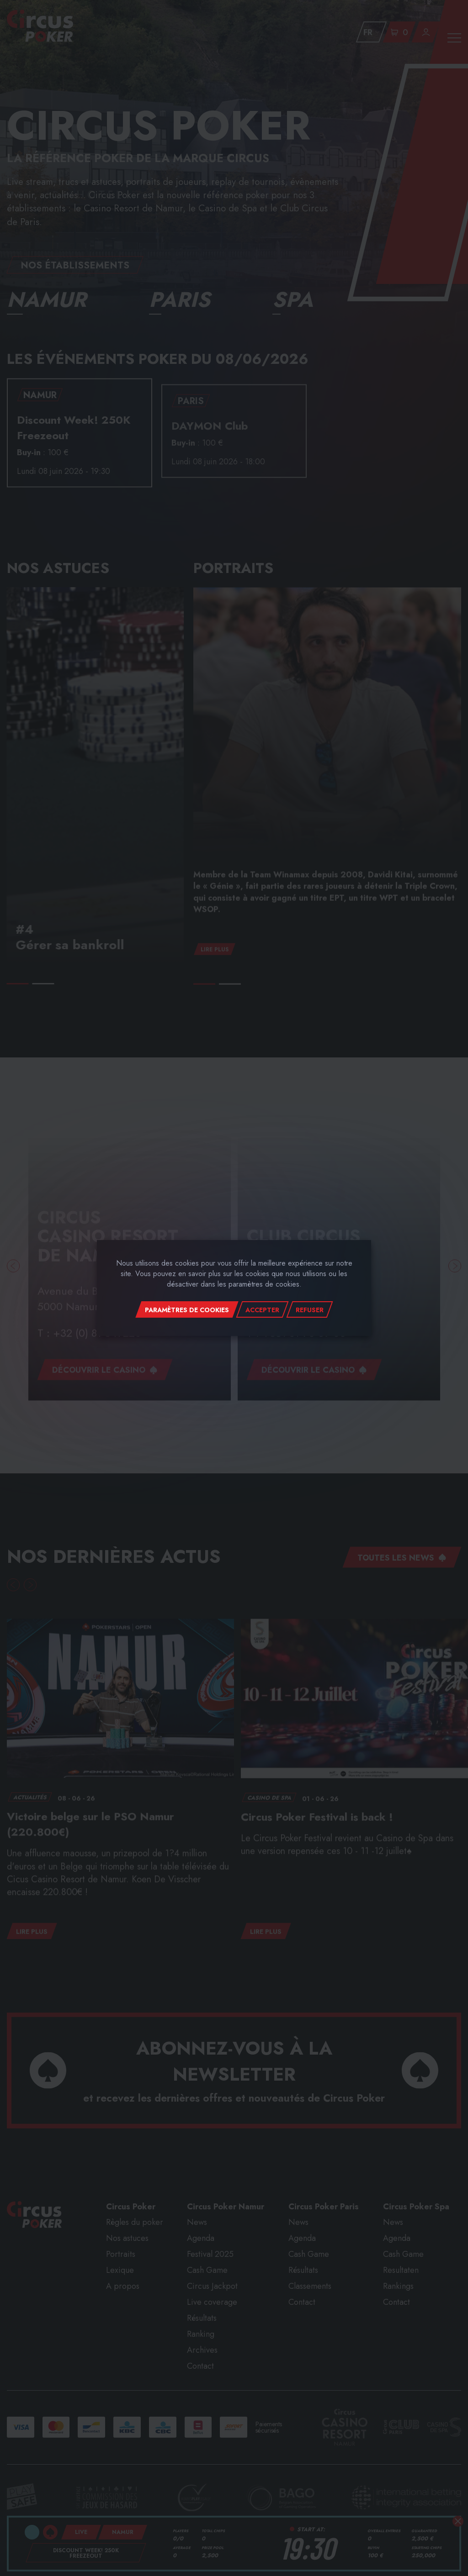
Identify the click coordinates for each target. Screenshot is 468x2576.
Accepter (262, 1309)
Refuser (310, 1309)
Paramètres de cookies (187, 1309)
